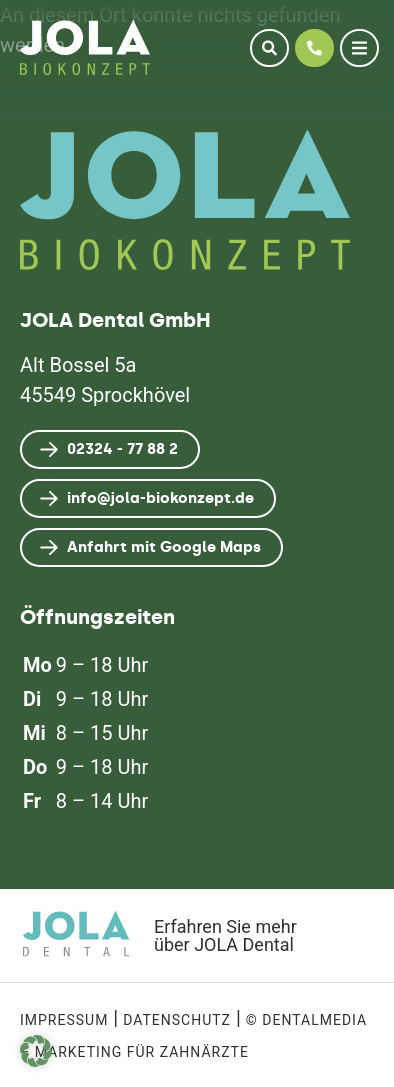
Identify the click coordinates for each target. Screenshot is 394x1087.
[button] (36, 1051)
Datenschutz (177, 1020)
